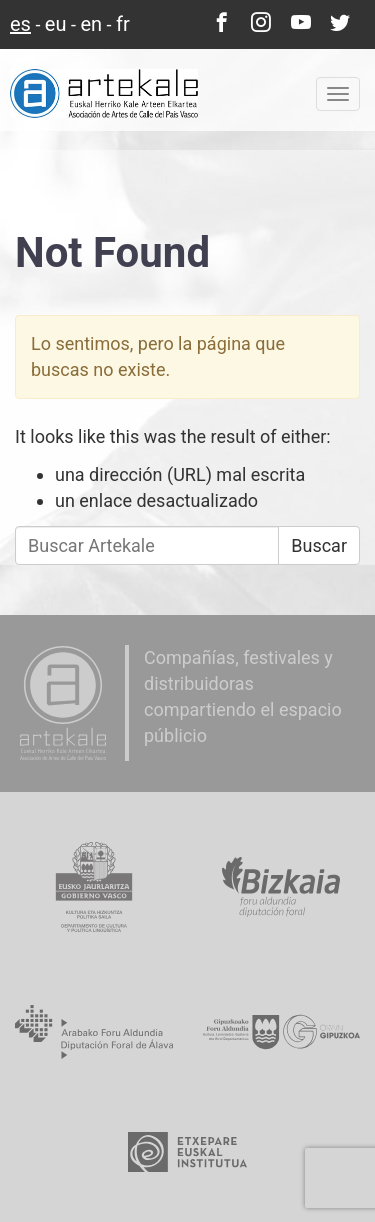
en (91, 24)
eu (56, 24)
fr (123, 24)
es (20, 24)
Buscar (319, 545)
